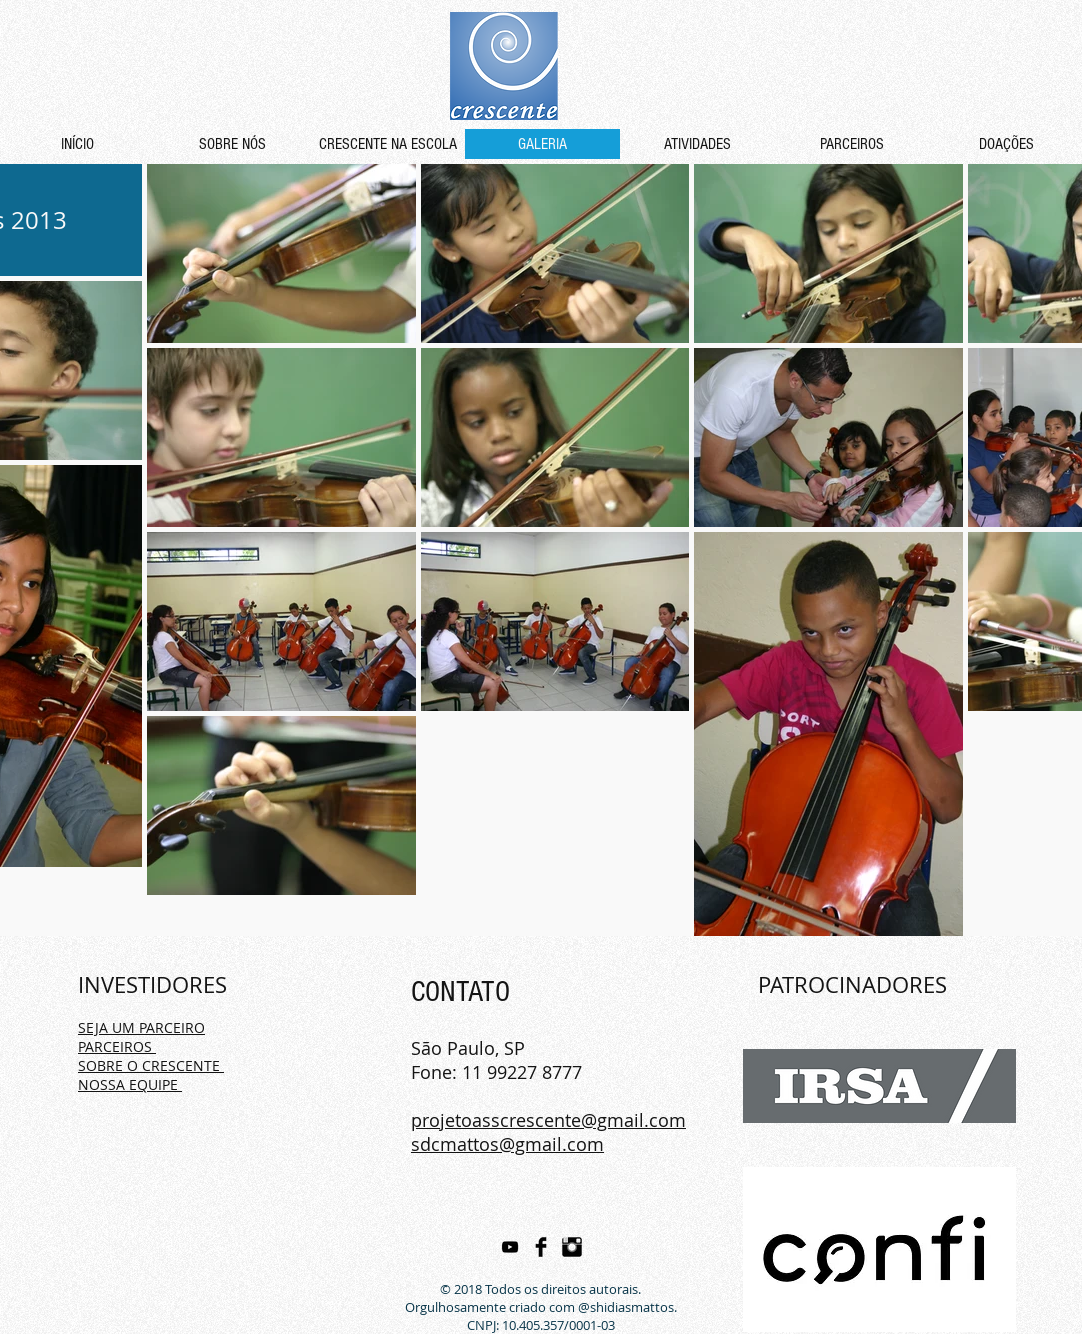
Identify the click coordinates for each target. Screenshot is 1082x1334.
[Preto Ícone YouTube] (510, 1247)
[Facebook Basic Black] (541, 1247)
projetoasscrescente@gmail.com (548, 1120)
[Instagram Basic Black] (572, 1247)
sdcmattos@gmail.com (507, 1144)
